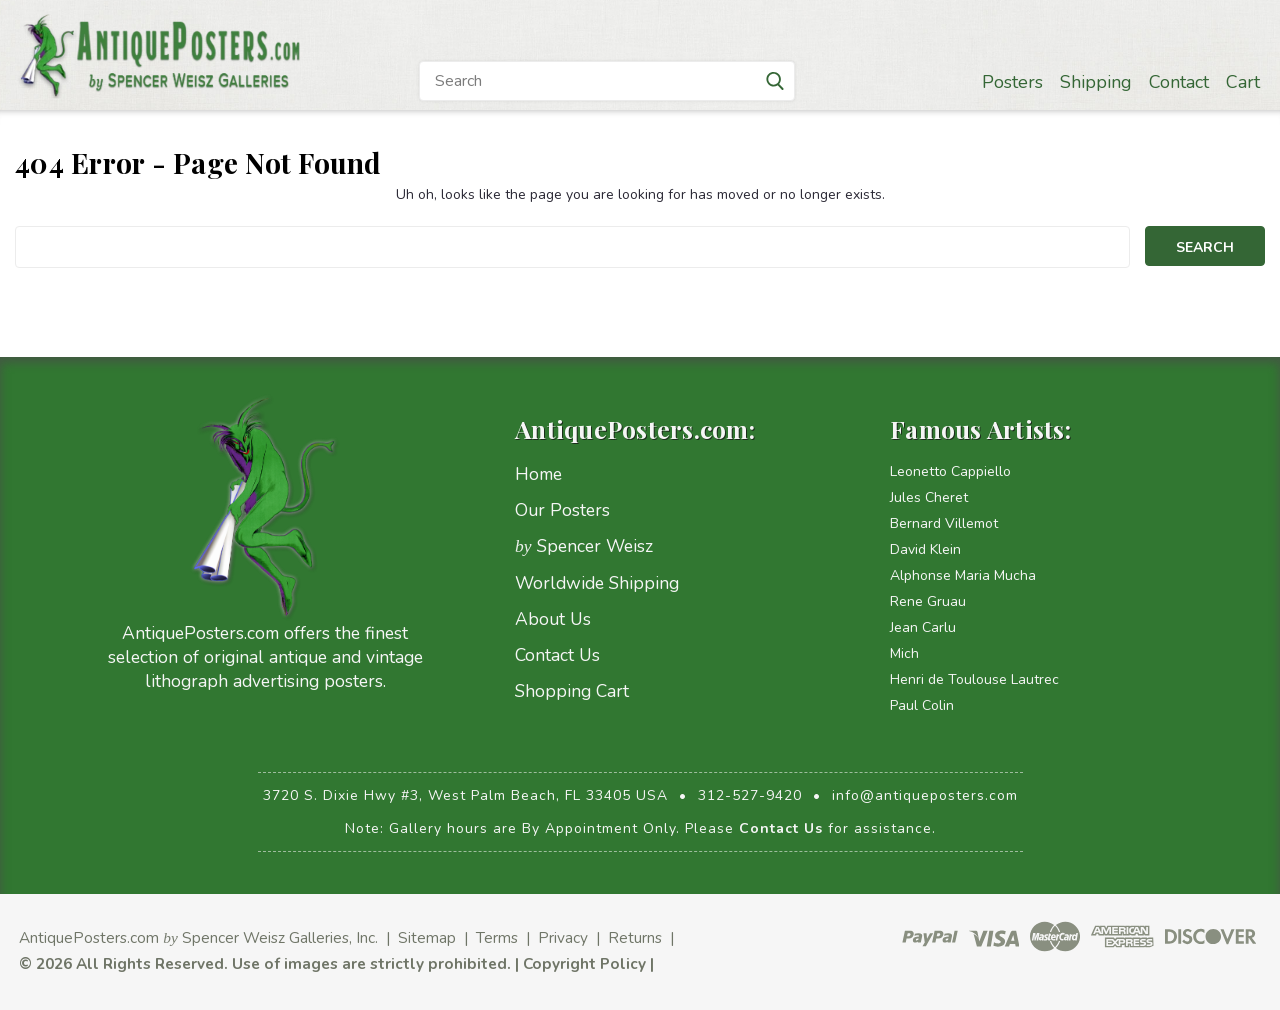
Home (538, 474)
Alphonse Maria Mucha (963, 575)
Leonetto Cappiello (950, 471)
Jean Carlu (923, 627)
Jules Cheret (929, 497)
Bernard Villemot (944, 523)
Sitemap (427, 937)
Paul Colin (922, 705)
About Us (553, 619)
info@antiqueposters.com (925, 795)
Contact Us (557, 655)
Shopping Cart (572, 691)
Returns (635, 937)
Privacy (563, 937)
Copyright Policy (584, 963)
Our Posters (562, 510)
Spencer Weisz (584, 546)
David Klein (925, 549)
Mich (904, 653)
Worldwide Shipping (597, 583)
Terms (497, 937)
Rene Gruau (928, 601)
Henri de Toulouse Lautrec (974, 679)
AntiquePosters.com (89, 937)
